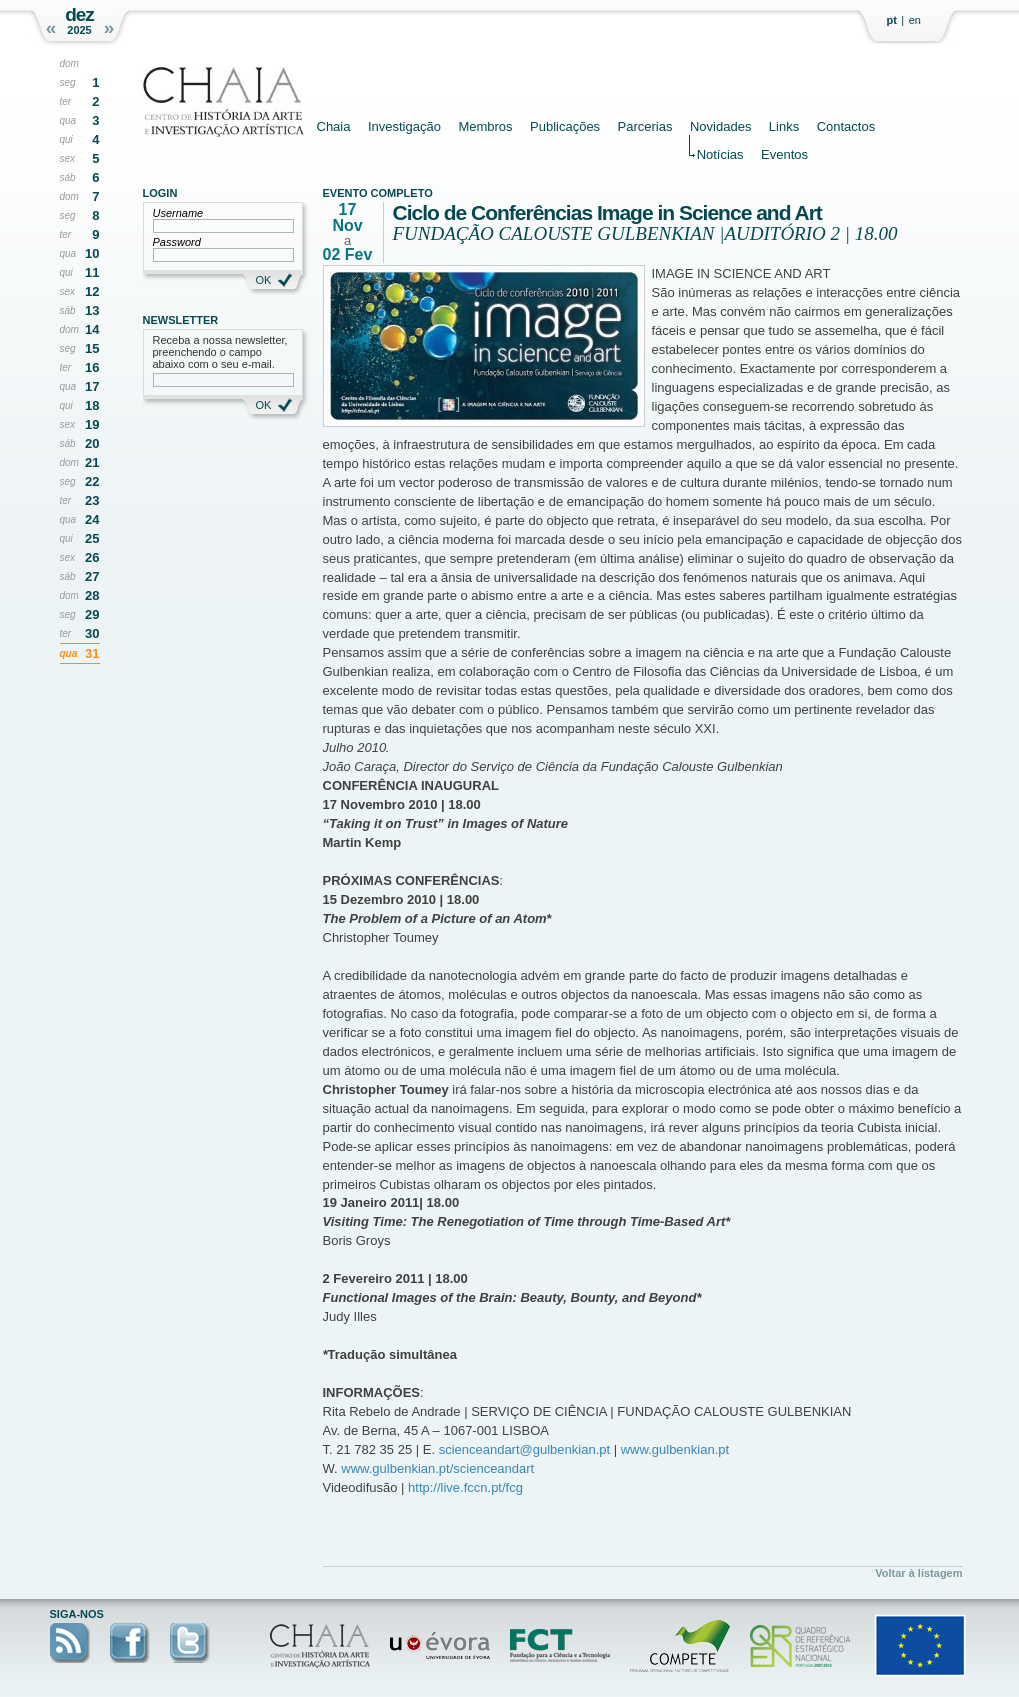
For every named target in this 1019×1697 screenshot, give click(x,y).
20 (92, 443)
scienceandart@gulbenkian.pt (524, 1449)
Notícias (720, 154)
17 (92, 386)
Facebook (130, 1643)
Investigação (404, 126)
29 (92, 614)
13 (92, 310)
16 (92, 367)
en (915, 20)
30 (92, 633)
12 (92, 291)
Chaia (334, 126)
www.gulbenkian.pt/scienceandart (437, 1468)
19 (92, 424)
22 (92, 481)
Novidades (720, 126)
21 (92, 462)
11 (92, 272)
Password (177, 242)
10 (92, 253)
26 (92, 557)
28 (92, 595)
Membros (485, 126)
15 (92, 348)
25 (92, 538)
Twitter (190, 1643)
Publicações (565, 126)
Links (784, 126)
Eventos (784, 154)
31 (92, 653)
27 (92, 576)
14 (92, 329)
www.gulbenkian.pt (675, 1449)
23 (92, 500)
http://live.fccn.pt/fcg (465, 1487)
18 (92, 405)
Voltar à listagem (918, 1573)
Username (178, 213)
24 (92, 519)
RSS (70, 1643)
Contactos (846, 126)
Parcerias (645, 126)
